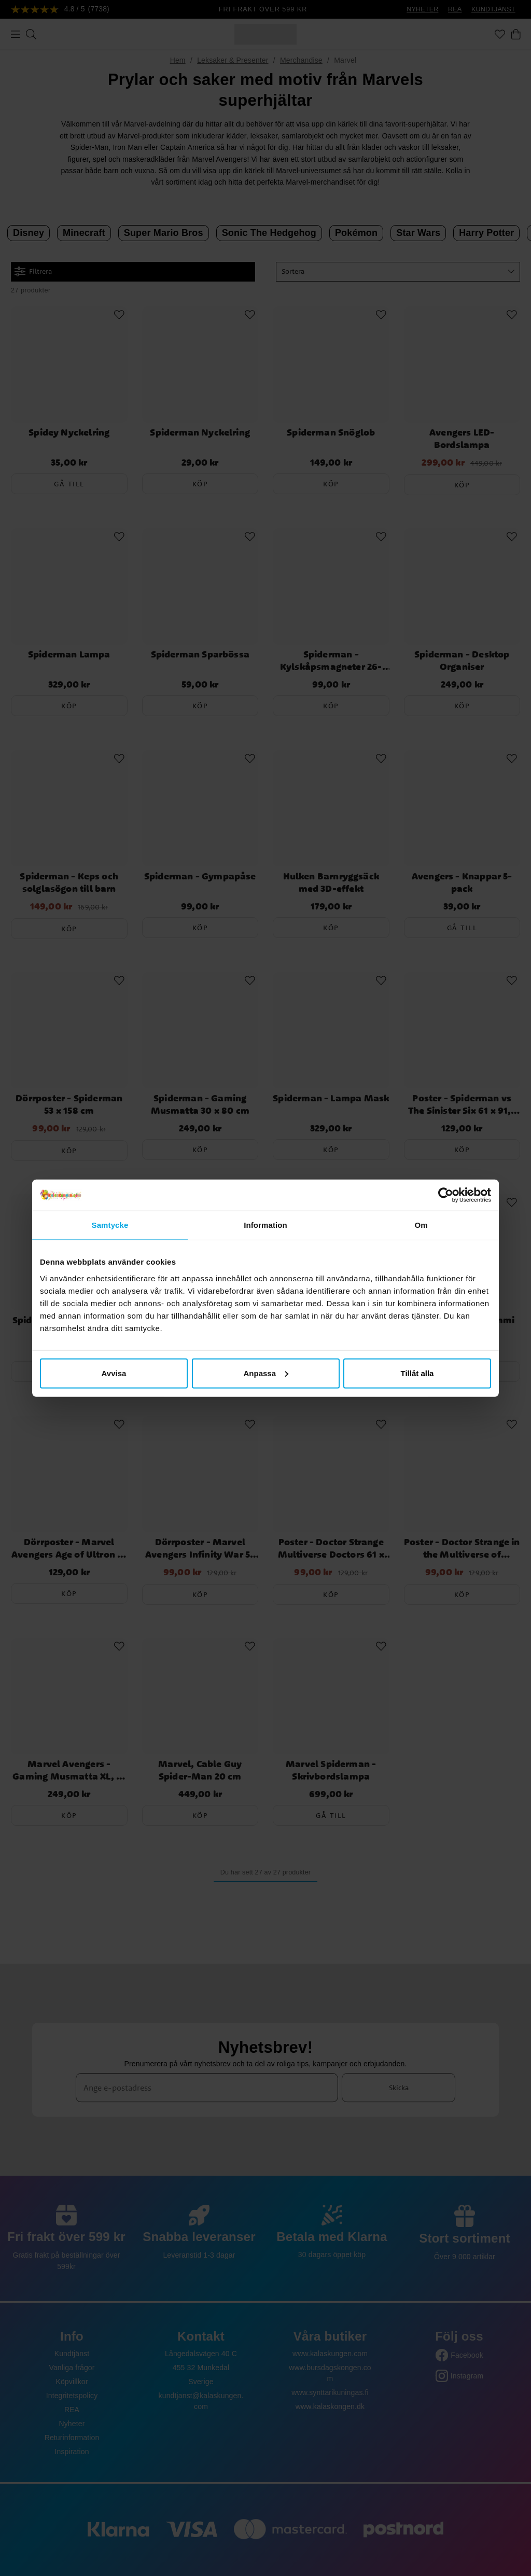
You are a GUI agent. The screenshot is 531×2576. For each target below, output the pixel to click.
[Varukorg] (516, 34)
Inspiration (71, 2451)
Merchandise (301, 60)
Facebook (467, 2355)
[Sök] (31, 34)
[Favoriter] (500, 34)
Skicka (399, 2087)
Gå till (69, 483)
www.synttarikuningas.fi (330, 2392)
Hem (178, 60)
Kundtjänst (72, 2353)
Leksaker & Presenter (232, 60)
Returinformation (72, 2437)
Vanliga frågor (71, 2367)
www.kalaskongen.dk (330, 2406)
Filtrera (33, 271)
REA (455, 9)
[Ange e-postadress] (207, 2087)
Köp (200, 483)
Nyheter (72, 2423)
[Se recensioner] (60, 10)
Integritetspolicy (72, 2395)
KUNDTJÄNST (493, 9)
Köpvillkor (71, 2381)
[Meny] (15, 34)
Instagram (467, 2376)
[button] (398, 272)
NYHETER (422, 9)
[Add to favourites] (119, 315)
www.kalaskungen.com (330, 2353)
